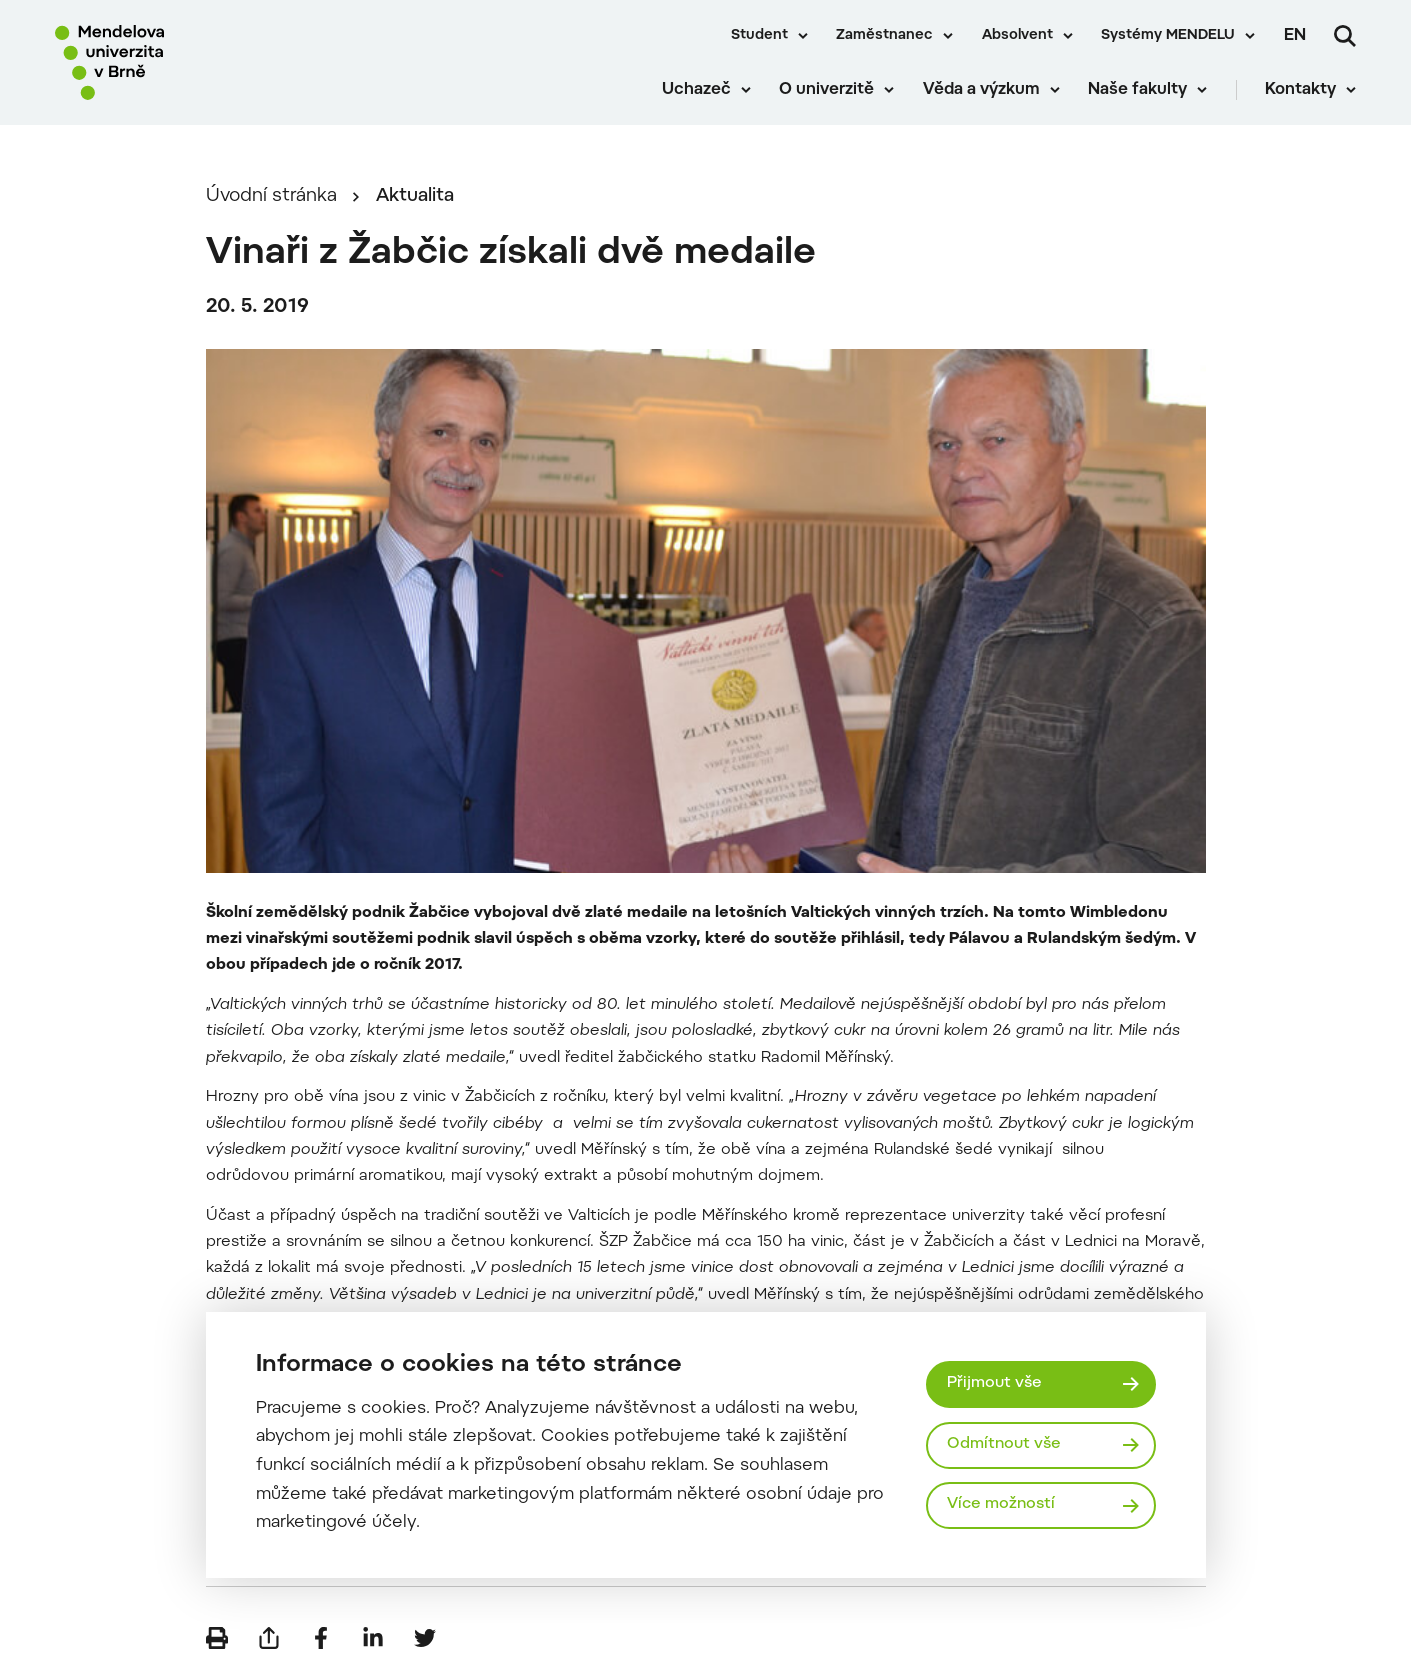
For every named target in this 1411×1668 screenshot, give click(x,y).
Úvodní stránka (271, 196)
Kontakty (1300, 90)
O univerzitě (826, 90)
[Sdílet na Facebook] (321, 1638)
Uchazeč (696, 90)
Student (759, 36)
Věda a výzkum (981, 90)
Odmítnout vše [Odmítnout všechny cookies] (1004, 1444)
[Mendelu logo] (170, 62)
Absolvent (1017, 36)
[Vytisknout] (217, 1638)
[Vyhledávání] (1345, 36)
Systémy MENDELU (1168, 36)
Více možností (1001, 1504)
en (1295, 36)
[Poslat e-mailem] (269, 1638)
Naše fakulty (1137, 90)
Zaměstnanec (884, 36)
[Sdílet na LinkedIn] (373, 1638)
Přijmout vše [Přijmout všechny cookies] (994, 1383)
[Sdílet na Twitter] (425, 1638)
